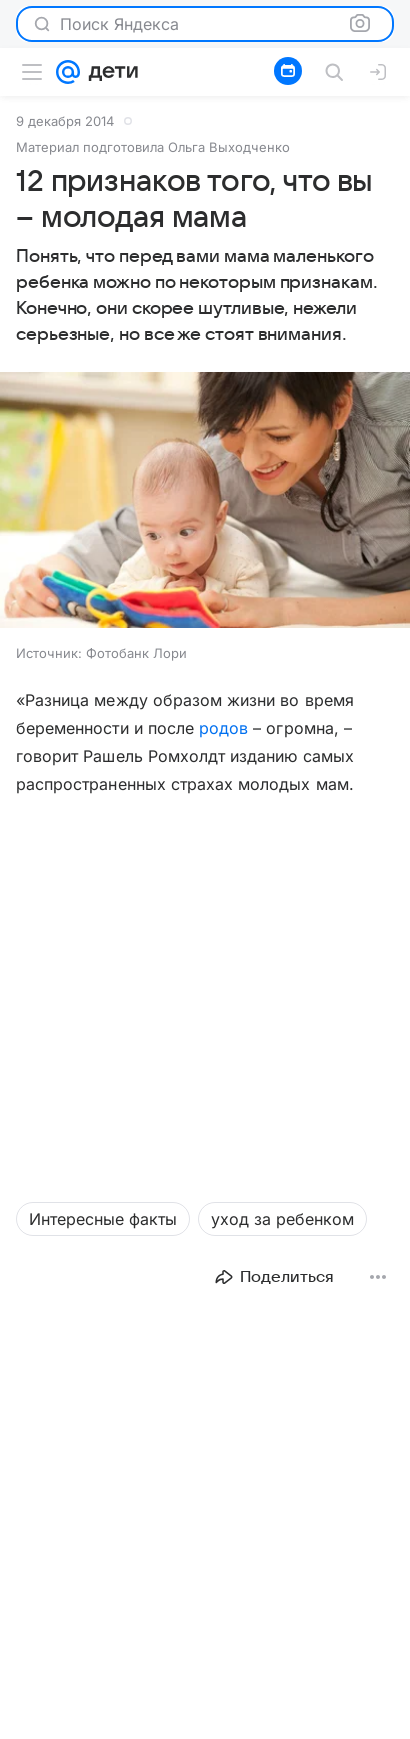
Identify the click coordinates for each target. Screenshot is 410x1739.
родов (223, 728)
